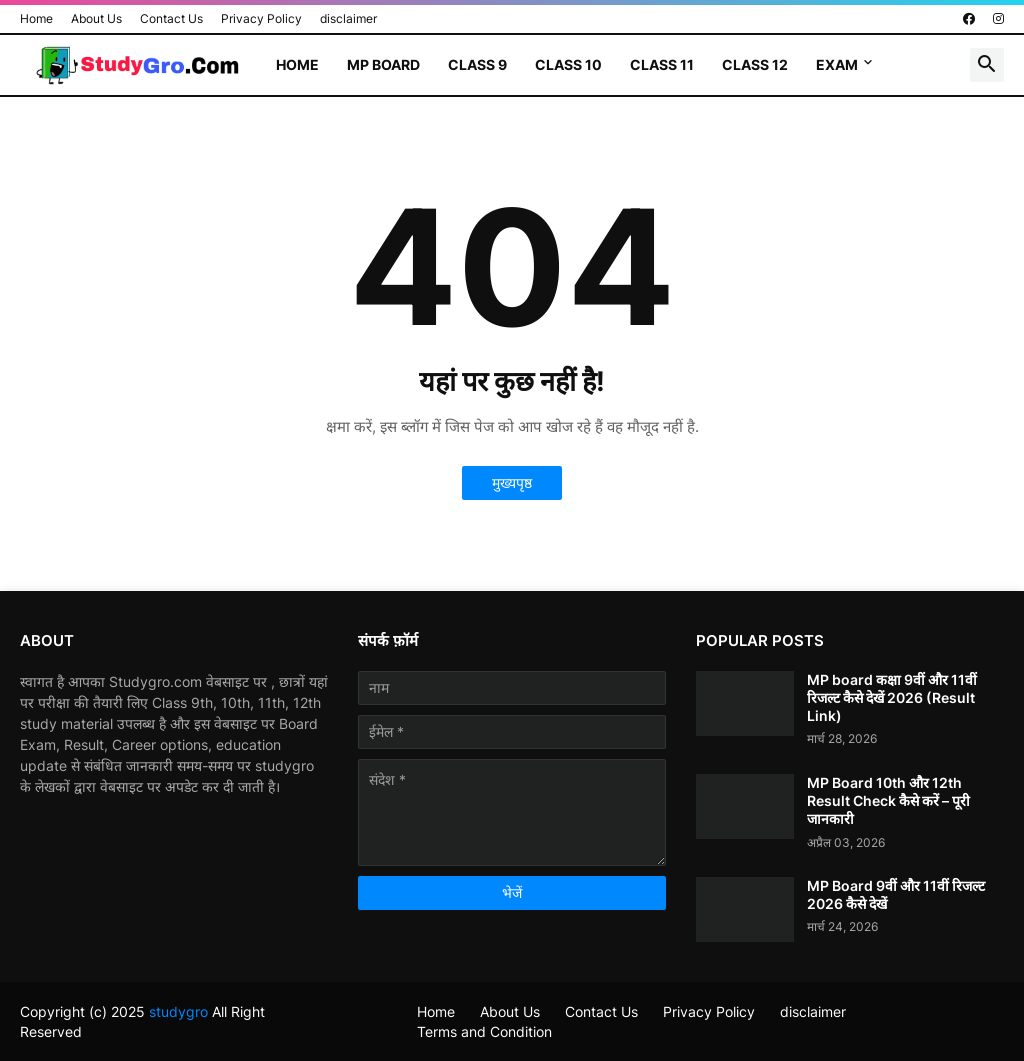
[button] (987, 65)
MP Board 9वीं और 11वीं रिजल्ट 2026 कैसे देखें (896, 894)
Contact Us (171, 18)
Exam (837, 64)
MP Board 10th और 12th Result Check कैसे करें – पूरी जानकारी (888, 800)
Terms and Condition (484, 1031)
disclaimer (348, 18)
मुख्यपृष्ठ (512, 482)
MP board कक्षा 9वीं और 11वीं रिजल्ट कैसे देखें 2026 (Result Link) (892, 697)
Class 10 (568, 64)
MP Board (383, 64)
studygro (178, 1011)
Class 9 (477, 64)
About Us (96, 18)
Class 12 (755, 64)
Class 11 (662, 64)
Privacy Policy (261, 18)
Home (36, 18)
